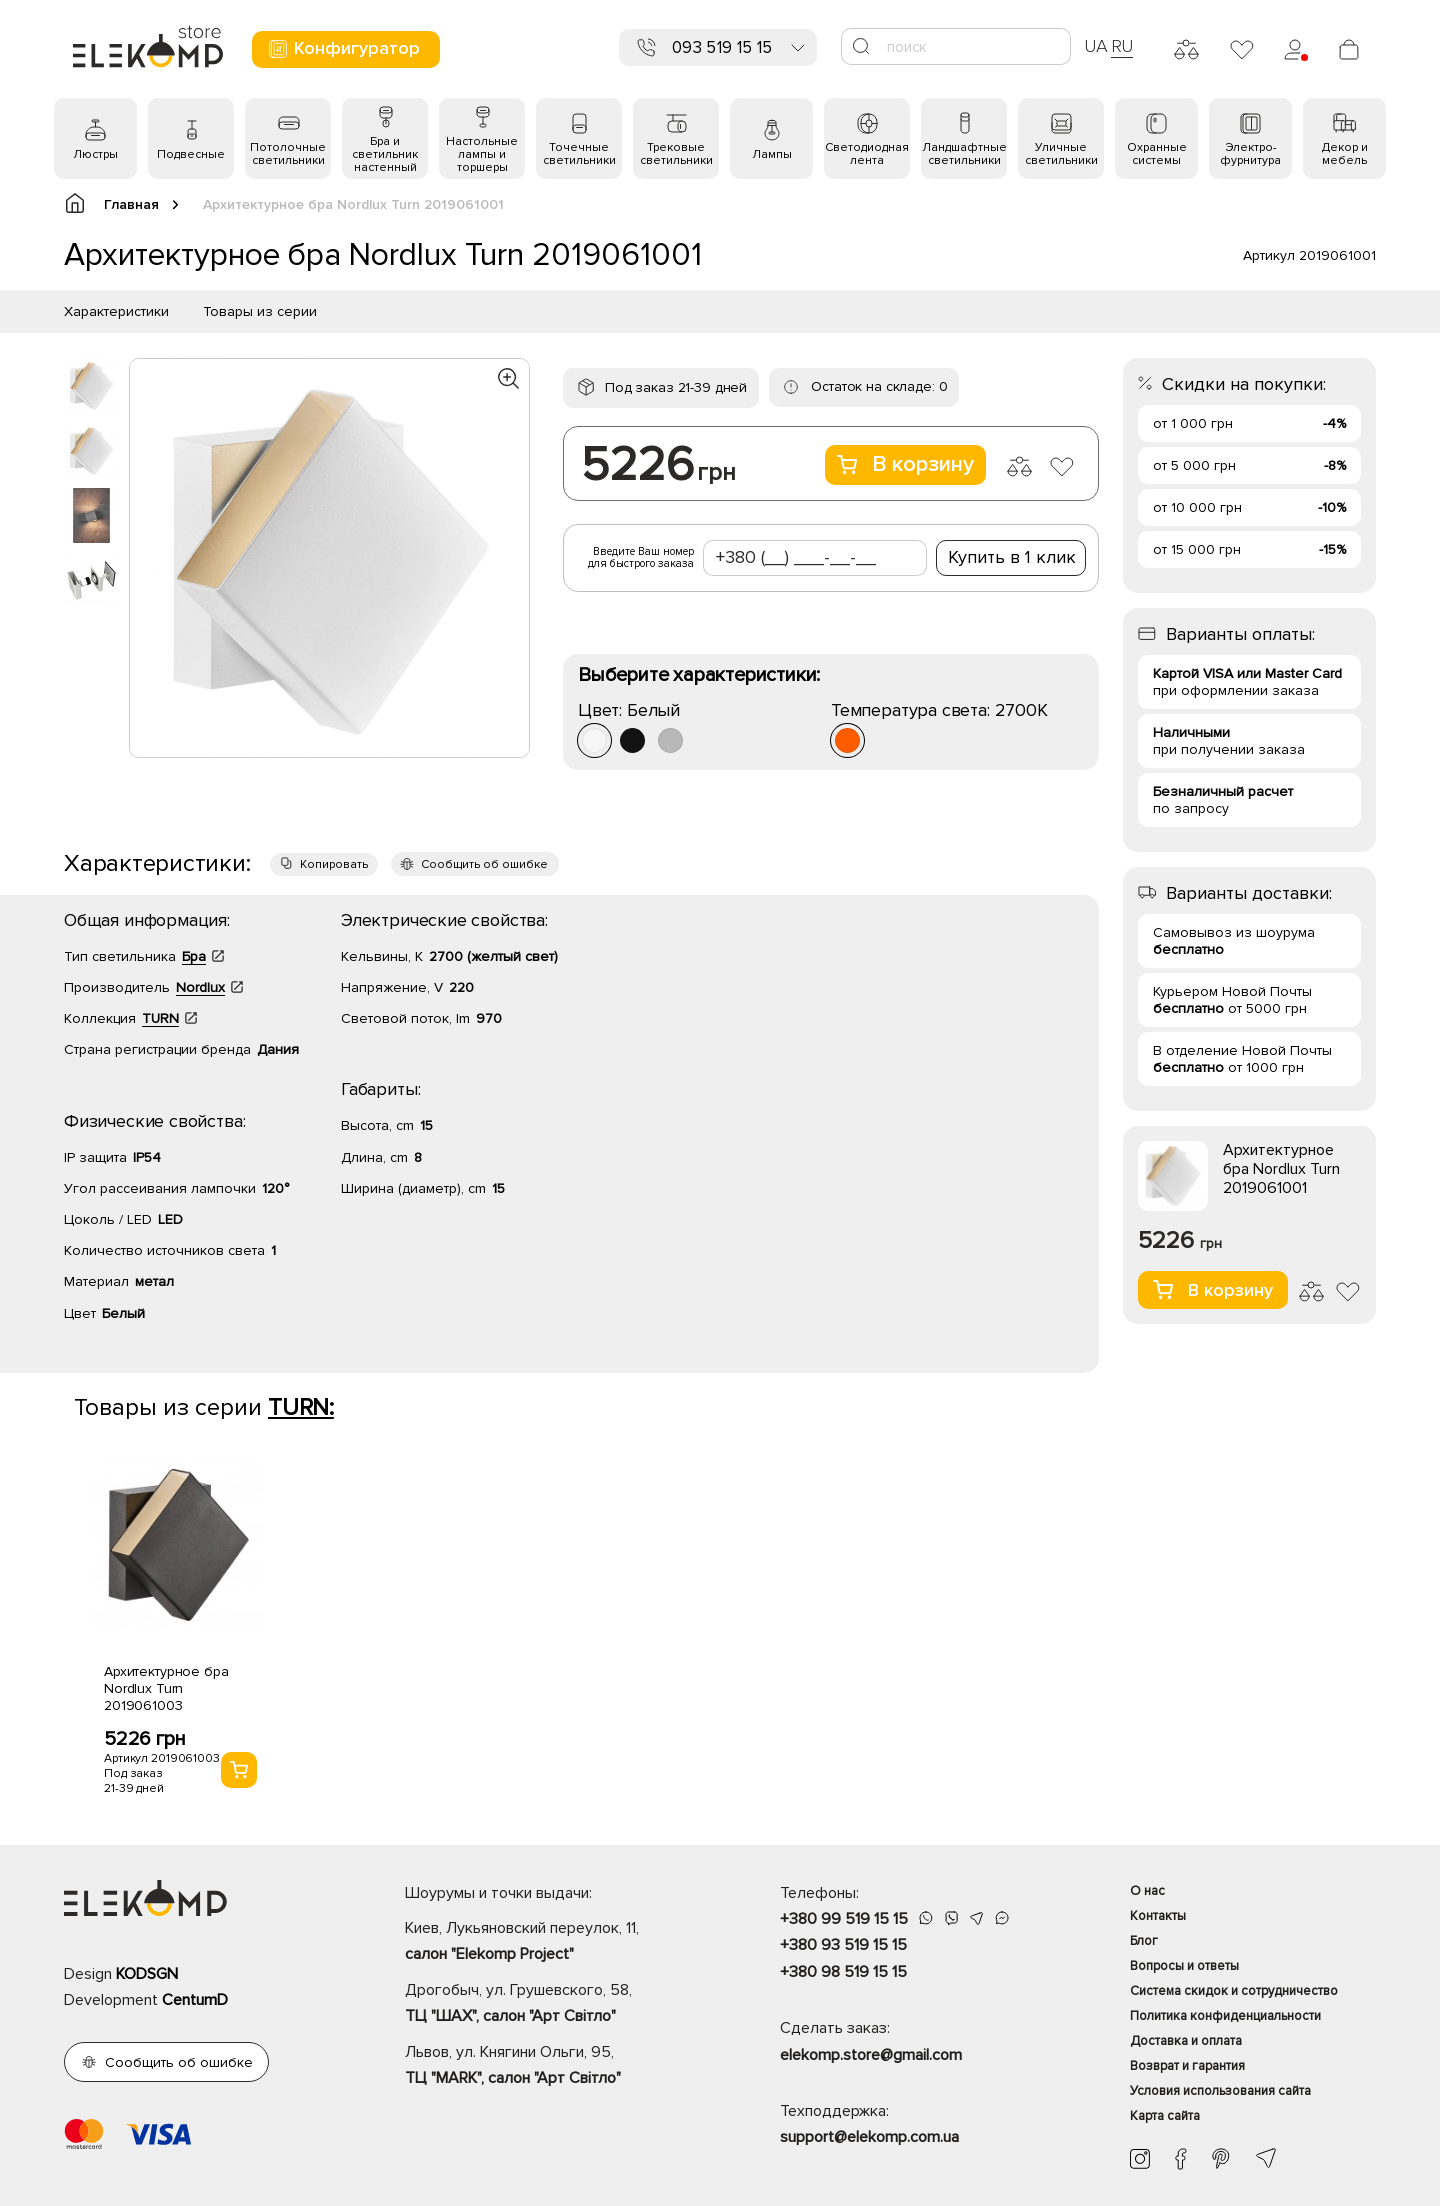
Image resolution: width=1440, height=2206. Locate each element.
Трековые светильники (676, 154)
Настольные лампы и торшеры (482, 154)
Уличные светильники (1061, 154)
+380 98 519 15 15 (843, 1972)
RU (1122, 46)
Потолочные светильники (288, 154)
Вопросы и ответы (1184, 1966)
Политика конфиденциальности (1225, 2016)
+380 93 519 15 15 (843, 1945)
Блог (1144, 1941)
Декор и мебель (1345, 154)
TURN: (301, 1407)
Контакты (1158, 1916)
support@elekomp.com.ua (869, 2137)
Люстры (95, 154)
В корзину (905, 464)
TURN (160, 1018)
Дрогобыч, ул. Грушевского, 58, (557, 2005)
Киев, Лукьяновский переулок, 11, (557, 1943)
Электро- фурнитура (1250, 154)
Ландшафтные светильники (964, 154)
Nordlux (200, 987)
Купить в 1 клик (1012, 557)
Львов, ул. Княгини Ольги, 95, (557, 2067)
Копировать (334, 864)
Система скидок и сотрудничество (1234, 1991)
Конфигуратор (343, 48)
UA (1096, 46)
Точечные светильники (579, 154)
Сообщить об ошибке (484, 864)
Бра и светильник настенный (385, 154)
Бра (194, 956)
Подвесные (191, 154)
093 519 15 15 (722, 47)
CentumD (195, 2000)
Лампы (772, 154)
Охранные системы (1157, 154)
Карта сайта (1165, 2116)
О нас (1147, 1891)
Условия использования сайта (1220, 2091)
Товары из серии (260, 311)
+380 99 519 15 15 (844, 1919)
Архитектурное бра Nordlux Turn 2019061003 (166, 1688)
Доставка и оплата (1186, 2041)
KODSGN (147, 1974)
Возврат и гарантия (1187, 2066)
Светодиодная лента (867, 154)
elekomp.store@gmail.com (871, 2055)
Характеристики (116, 311)
